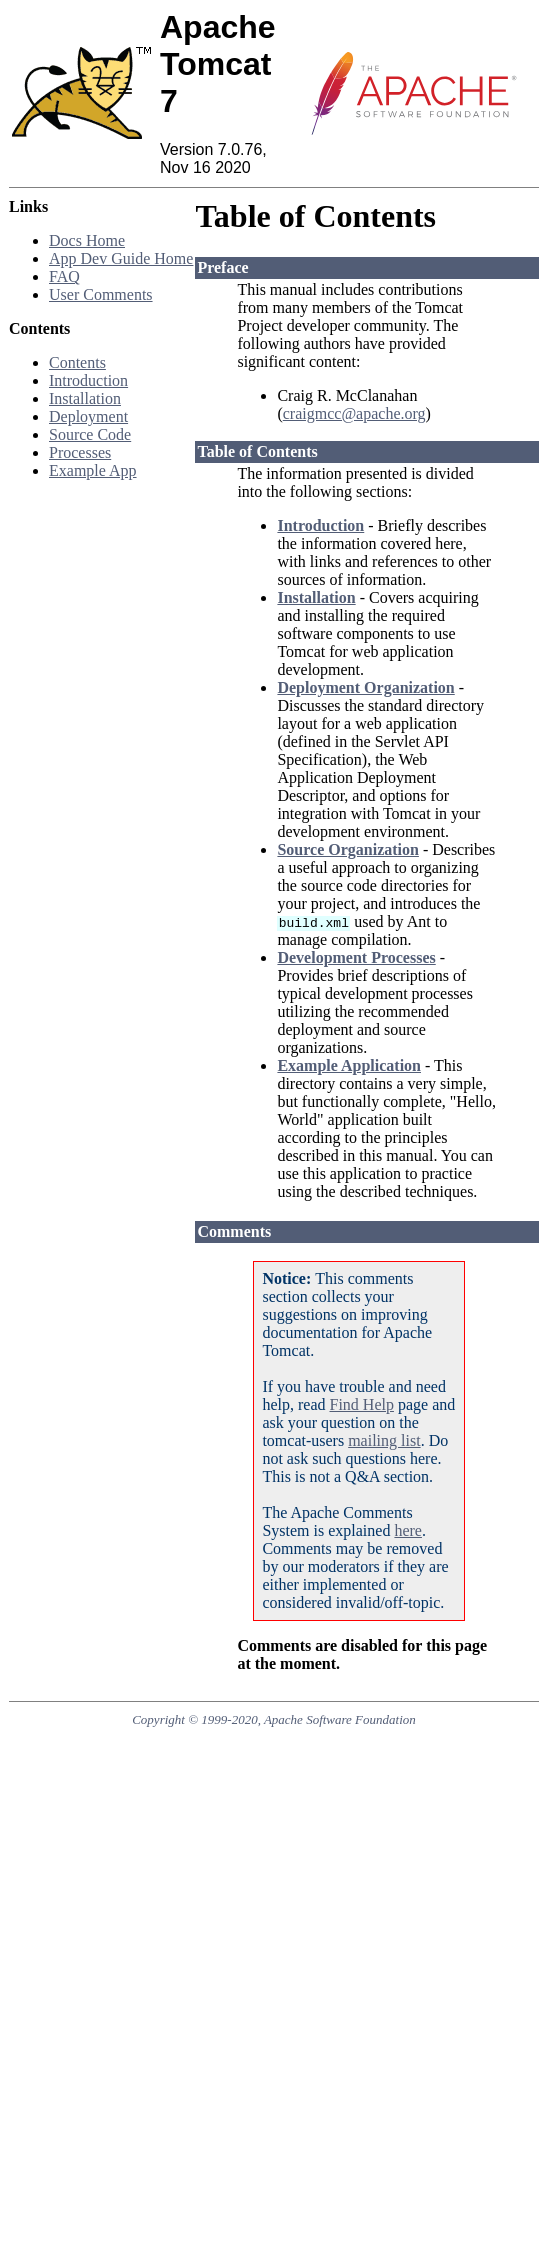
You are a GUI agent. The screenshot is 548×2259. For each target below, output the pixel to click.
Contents (77, 362)
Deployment (88, 416)
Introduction (88, 380)
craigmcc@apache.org (354, 413)
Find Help (362, 1404)
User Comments (101, 294)
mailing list (384, 1440)
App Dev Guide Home (121, 258)
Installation (85, 398)
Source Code (90, 434)
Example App (93, 470)
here (408, 1530)
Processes (80, 452)
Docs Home (87, 240)
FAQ (64, 276)
